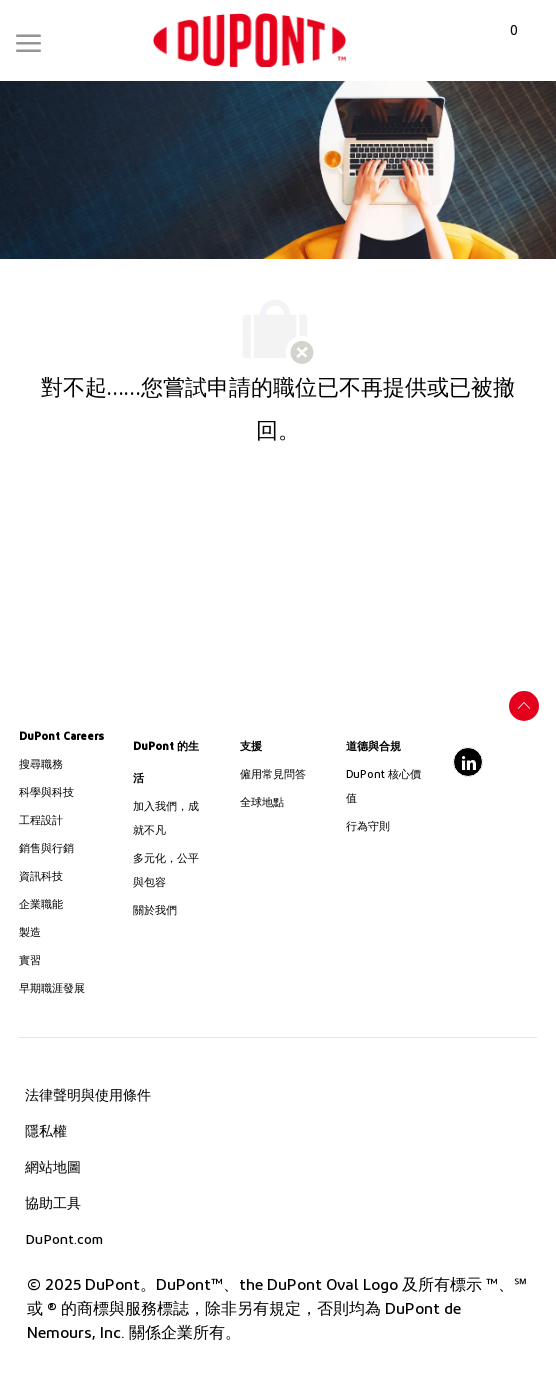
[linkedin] (468, 762)
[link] (249, 40)
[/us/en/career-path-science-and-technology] (64, 793)
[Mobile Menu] (28, 39)
